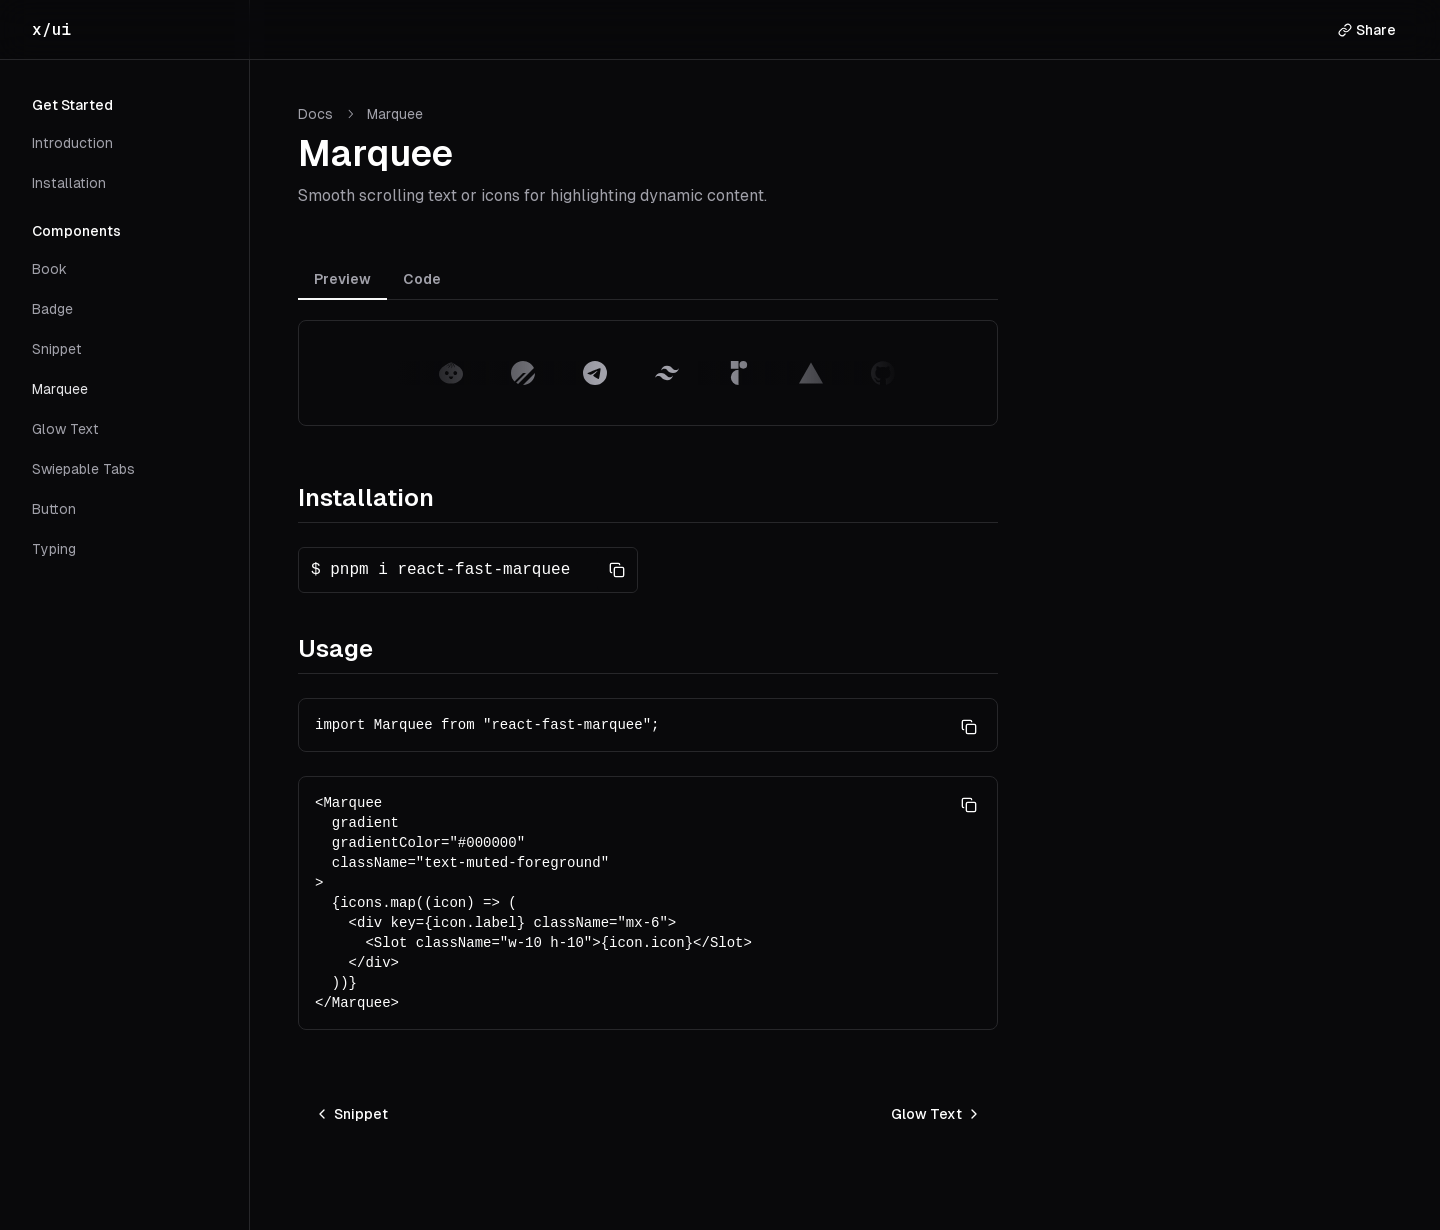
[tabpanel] (648, 373)
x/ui (51, 29)
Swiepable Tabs (83, 469)
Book (49, 269)
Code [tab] (422, 279)
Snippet (57, 349)
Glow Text (65, 429)
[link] (395, 114)
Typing (54, 549)
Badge (52, 309)
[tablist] (648, 282)
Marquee (60, 389)
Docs (315, 114)
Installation (69, 183)
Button (54, 509)
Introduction (72, 143)
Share (1367, 30)
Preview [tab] (342, 279)
